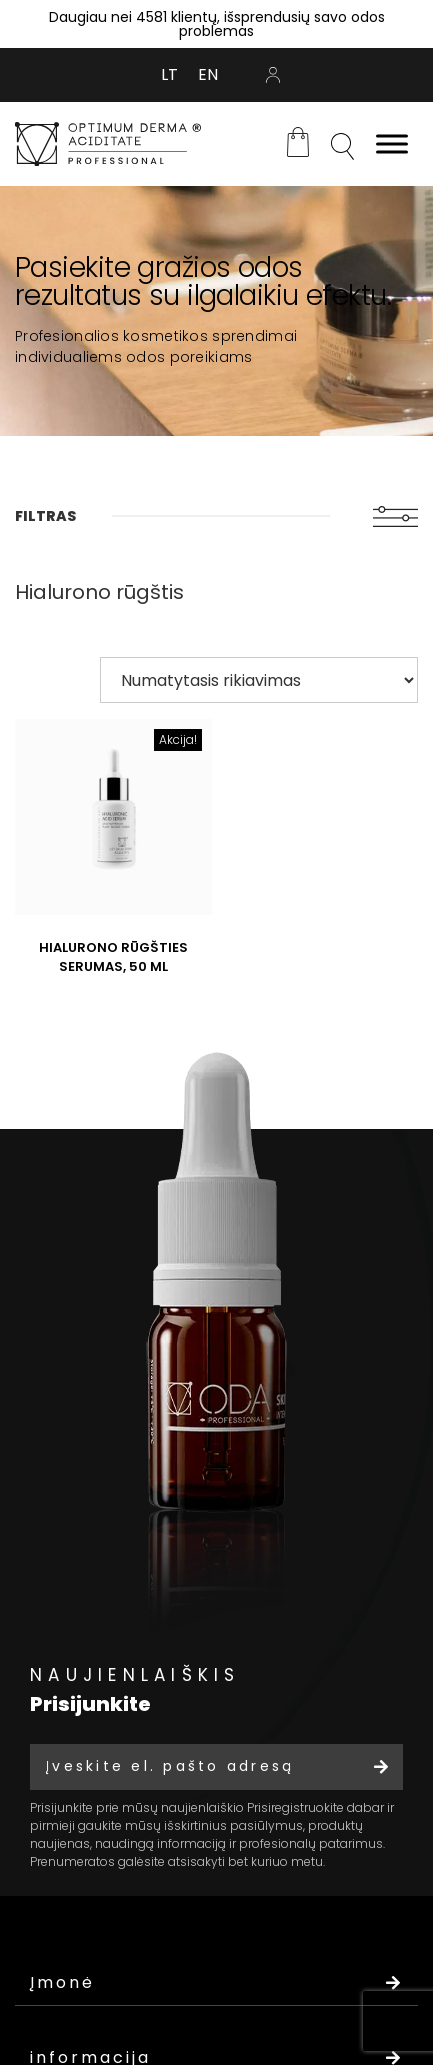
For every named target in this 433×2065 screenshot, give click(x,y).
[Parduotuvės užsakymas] (259, 680)
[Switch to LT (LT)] (169, 75)
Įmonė (216, 1982)
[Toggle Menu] (392, 143)
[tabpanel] (216, 311)
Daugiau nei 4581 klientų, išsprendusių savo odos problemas (217, 24)
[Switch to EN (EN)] (208, 75)
